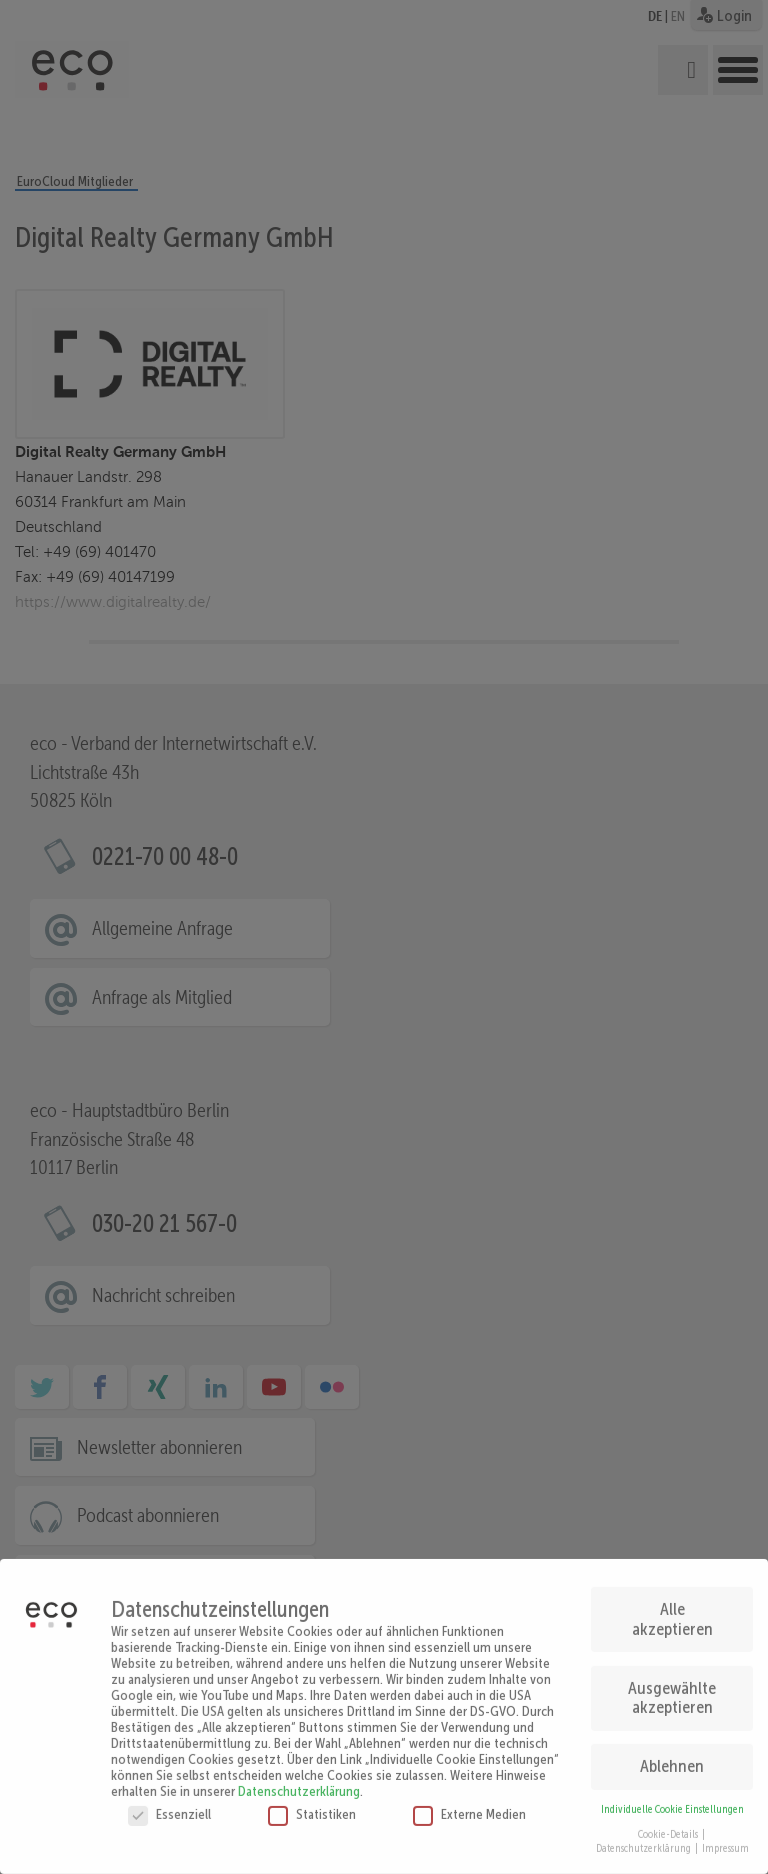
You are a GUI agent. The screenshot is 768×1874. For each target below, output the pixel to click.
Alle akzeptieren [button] (672, 1608)
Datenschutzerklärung (299, 1780)
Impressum (725, 1838)
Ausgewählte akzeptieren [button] (672, 1687)
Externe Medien (469, 1803)
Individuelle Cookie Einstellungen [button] (672, 1798)
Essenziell (169, 1803)
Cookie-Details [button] (669, 1823)
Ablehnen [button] (672, 1756)
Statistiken (312, 1803)
